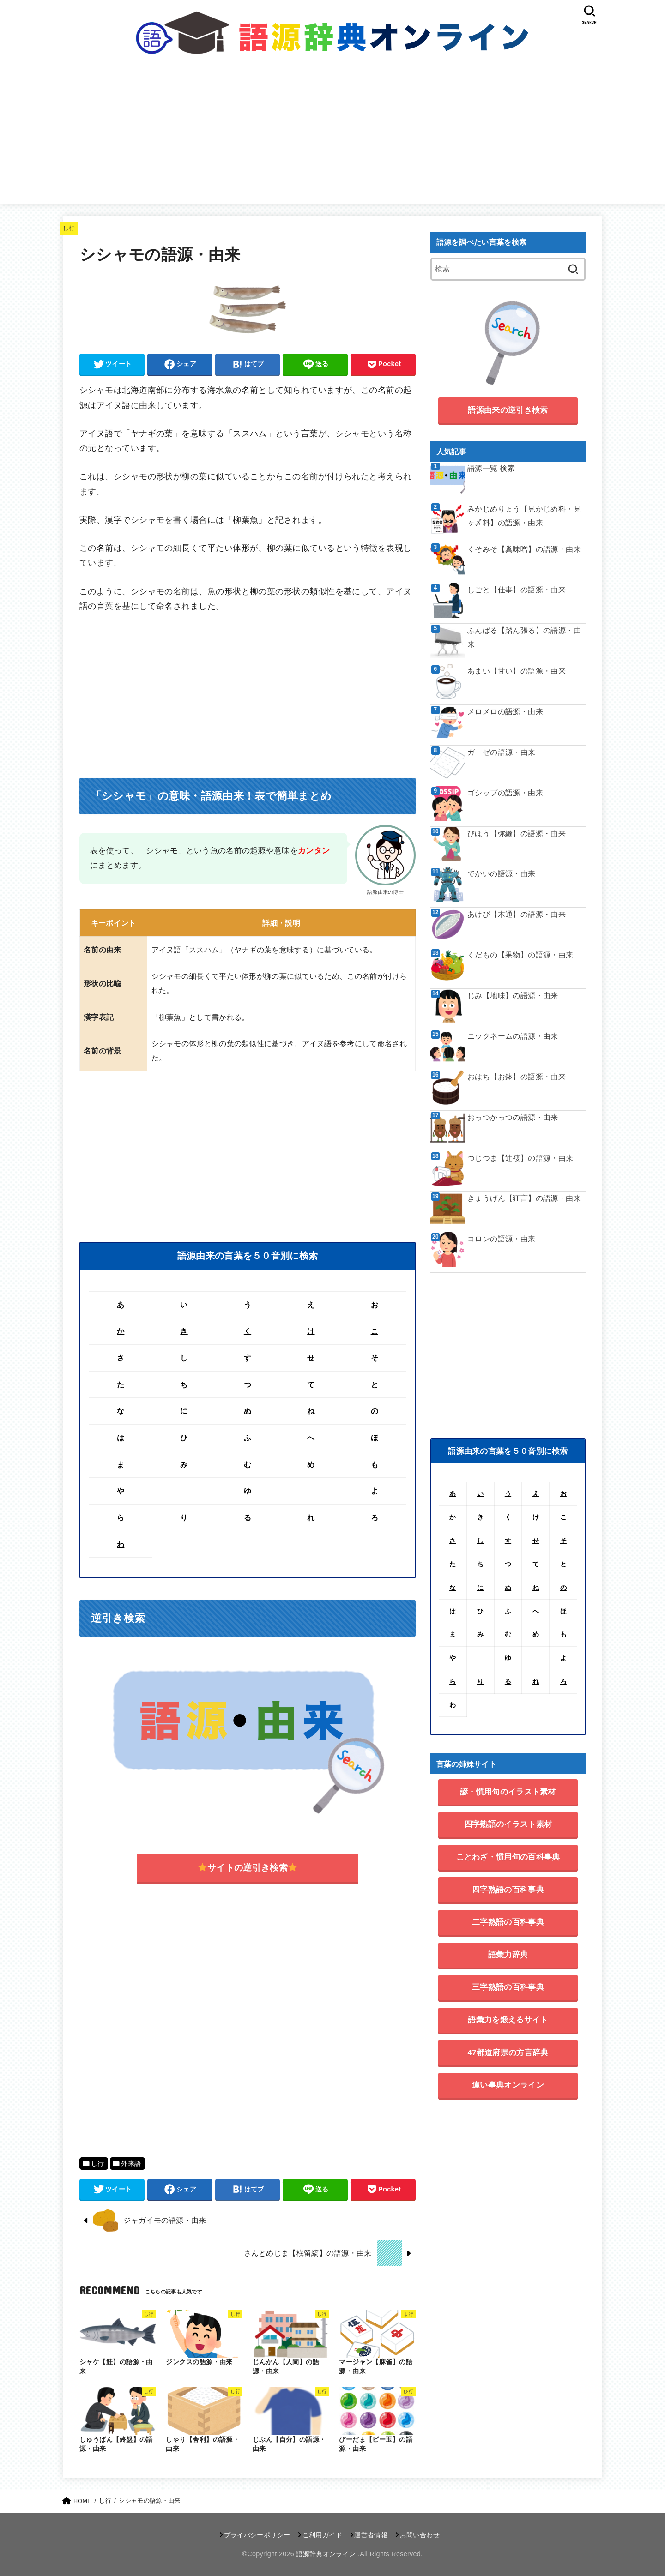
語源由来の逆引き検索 (508, 410)
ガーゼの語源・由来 (501, 752)
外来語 (131, 2163)
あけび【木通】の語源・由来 (516, 914)
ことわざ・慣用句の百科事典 (508, 1857)
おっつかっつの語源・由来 (512, 1117)
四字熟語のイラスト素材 (508, 1824)
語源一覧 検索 (491, 468)
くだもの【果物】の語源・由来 (520, 955)
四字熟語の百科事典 (508, 1889)
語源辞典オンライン (326, 2554)
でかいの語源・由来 (501, 874)
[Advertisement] (332, 134)
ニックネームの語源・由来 (512, 1036)
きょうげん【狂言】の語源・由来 (524, 1198)
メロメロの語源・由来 (505, 712)
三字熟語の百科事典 (508, 1987)
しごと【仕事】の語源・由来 (516, 590)
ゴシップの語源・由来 (505, 793)
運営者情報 (370, 2535)
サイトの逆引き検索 (247, 1867)
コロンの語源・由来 (501, 1239)
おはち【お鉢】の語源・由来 (516, 1077)
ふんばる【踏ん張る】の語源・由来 (524, 637)
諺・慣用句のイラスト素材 (508, 1792)
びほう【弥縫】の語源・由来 (516, 833)
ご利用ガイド (322, 2535)
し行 (69, 228)
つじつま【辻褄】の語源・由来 (520, 1158)
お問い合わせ (420, 2535)
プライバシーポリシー (257, 2535)
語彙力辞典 (508, 1954)
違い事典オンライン (508, 2085)
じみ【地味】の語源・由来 (512, 995)
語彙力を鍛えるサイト (508, 2020)
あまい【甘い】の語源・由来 (516, 671)
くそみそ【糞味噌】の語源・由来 (524, 549)
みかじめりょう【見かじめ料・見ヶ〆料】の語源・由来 (524, 516)
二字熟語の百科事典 (508, 1922)
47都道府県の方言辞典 (508, 2052)
